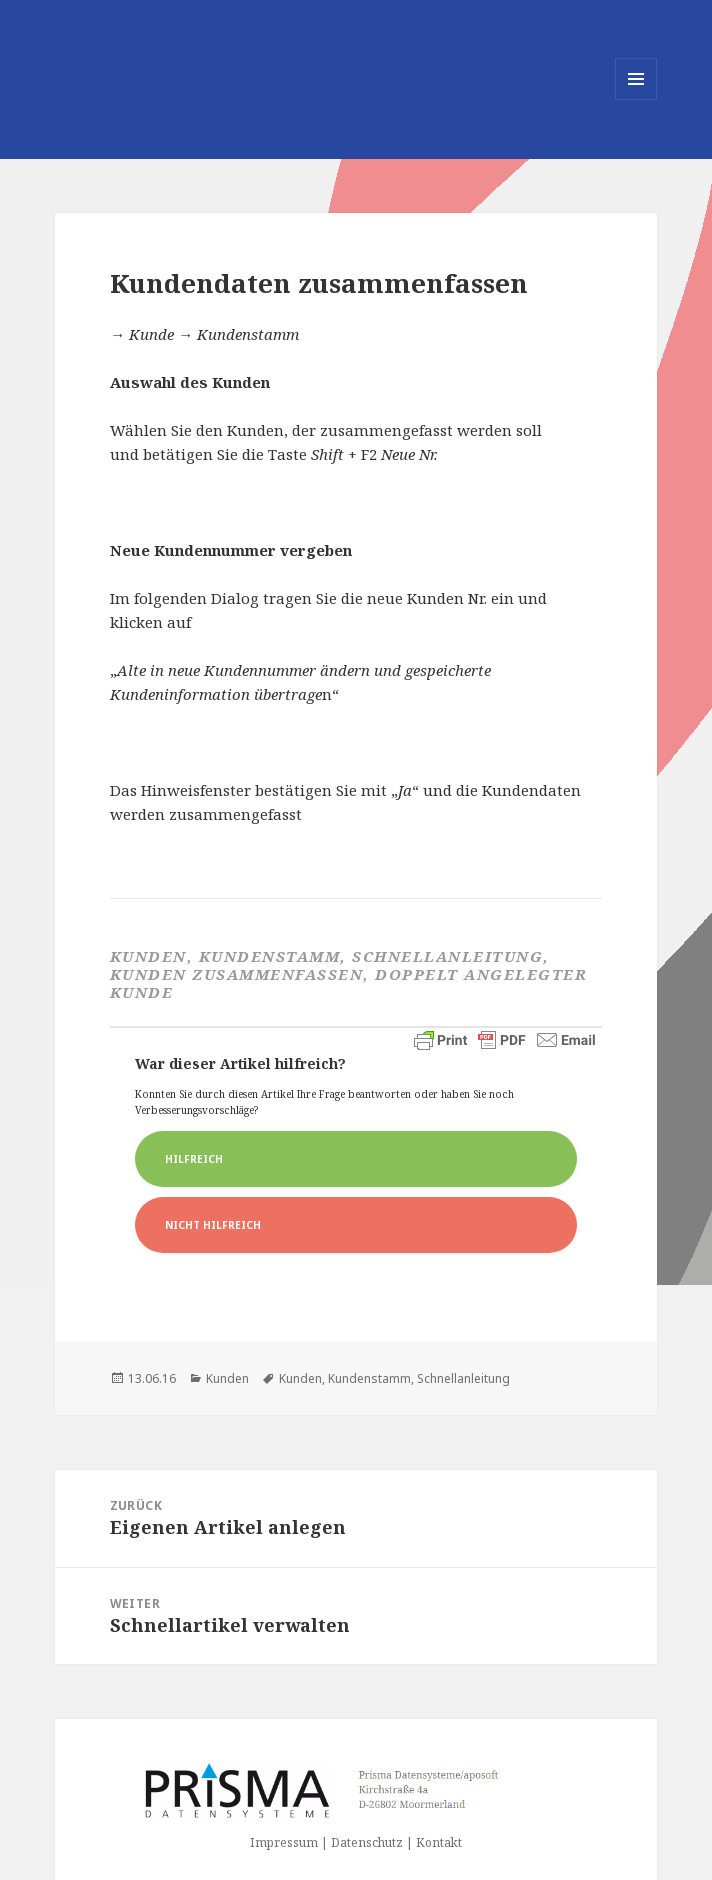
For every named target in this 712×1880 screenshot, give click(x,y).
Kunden (227, 1378)
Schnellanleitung (463, 1378)
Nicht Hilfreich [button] (213, 1225)
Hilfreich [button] (194, 1159)
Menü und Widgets (636, 99)
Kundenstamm (369, 1378)
